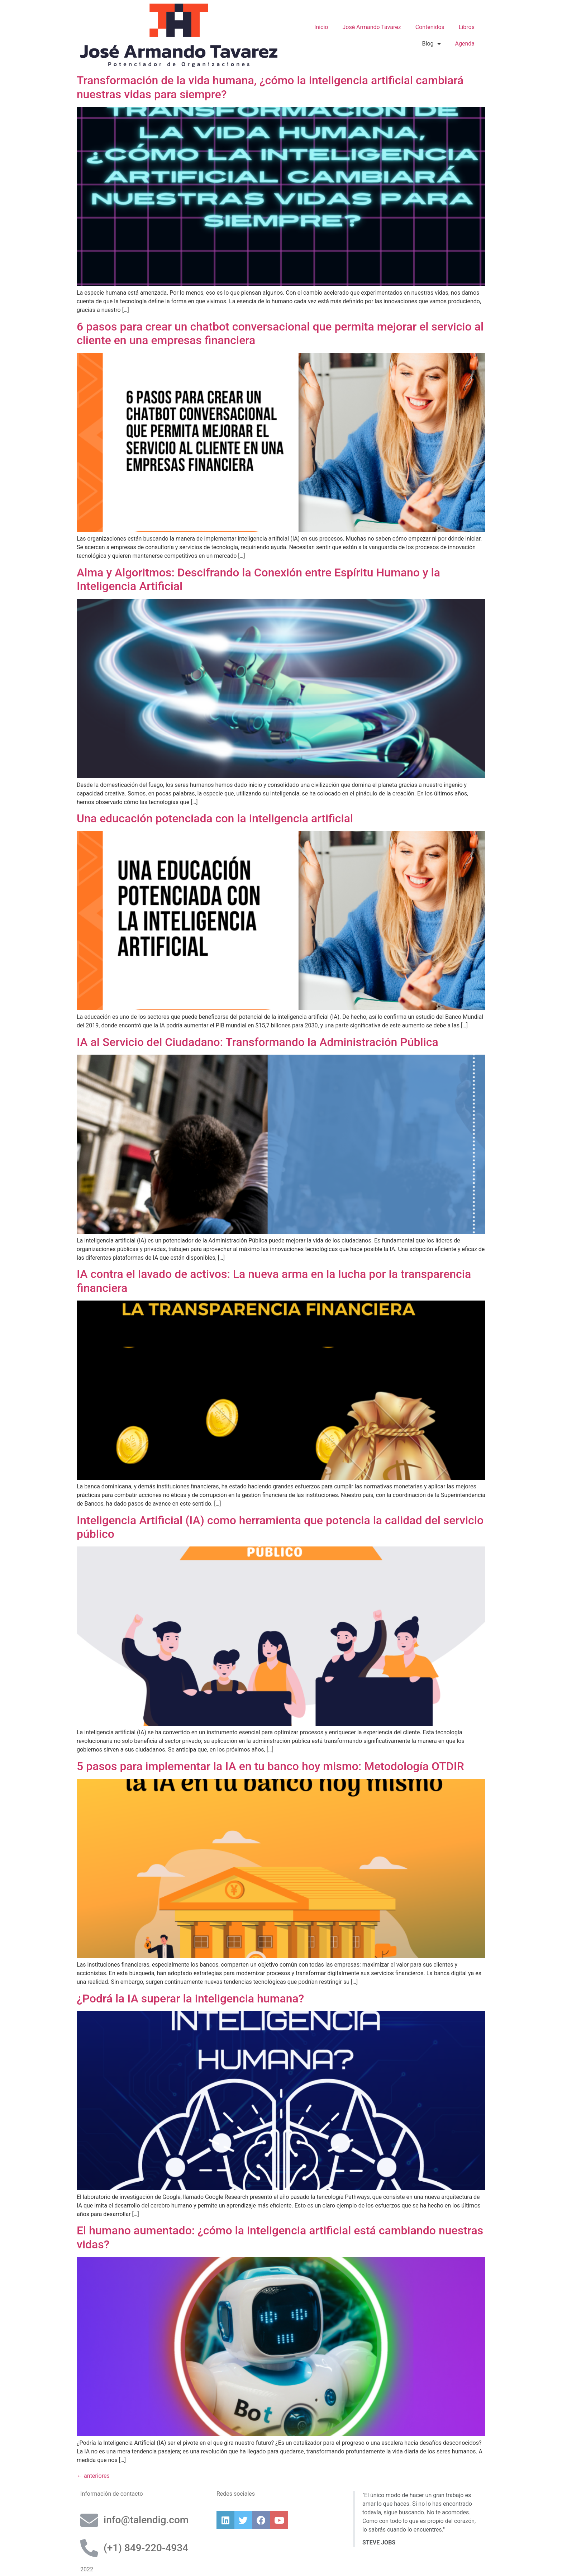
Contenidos (429, 27)
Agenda (465, 43)
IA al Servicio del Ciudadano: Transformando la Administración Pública (257, 1042)
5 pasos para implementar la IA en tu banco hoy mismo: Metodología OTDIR (270, 1766)
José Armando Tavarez (371, 27)
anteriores (93, 2475)
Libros (467, 27)
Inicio (321, 27)
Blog (431, 43)
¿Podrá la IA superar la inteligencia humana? (190, 1998)
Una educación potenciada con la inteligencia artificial (215, 818)
